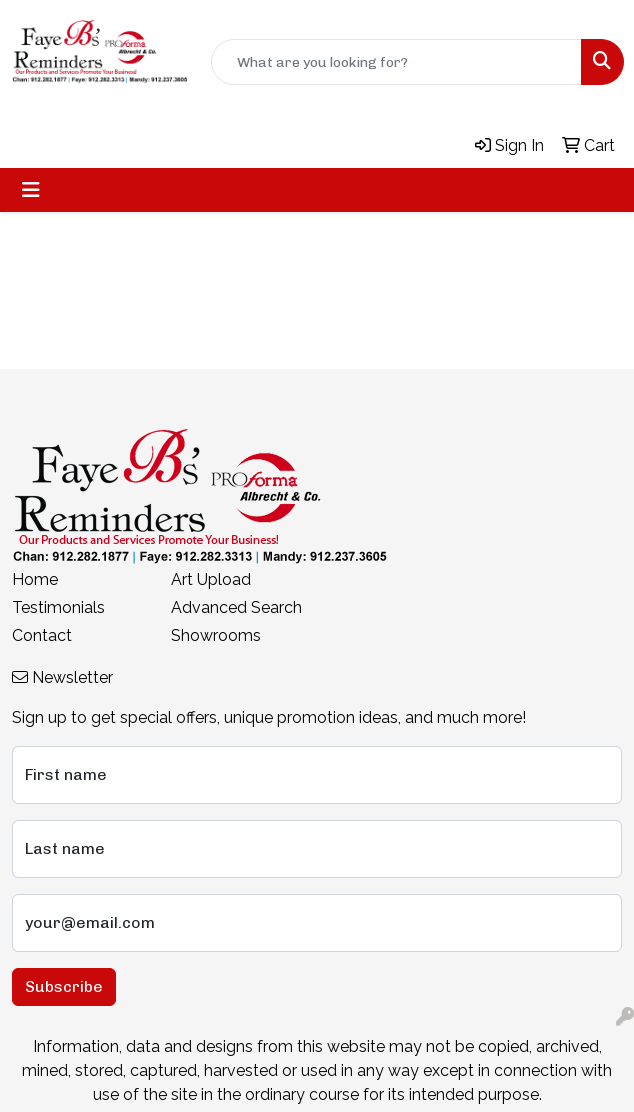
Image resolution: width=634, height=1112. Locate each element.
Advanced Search (236, 607)
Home (35, 579)
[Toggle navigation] (31, 190)
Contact (42, 635)
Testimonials (58, 607)
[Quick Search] (396, 62)
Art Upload (211, 579)
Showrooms (216, 635)
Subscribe (64, 986)
